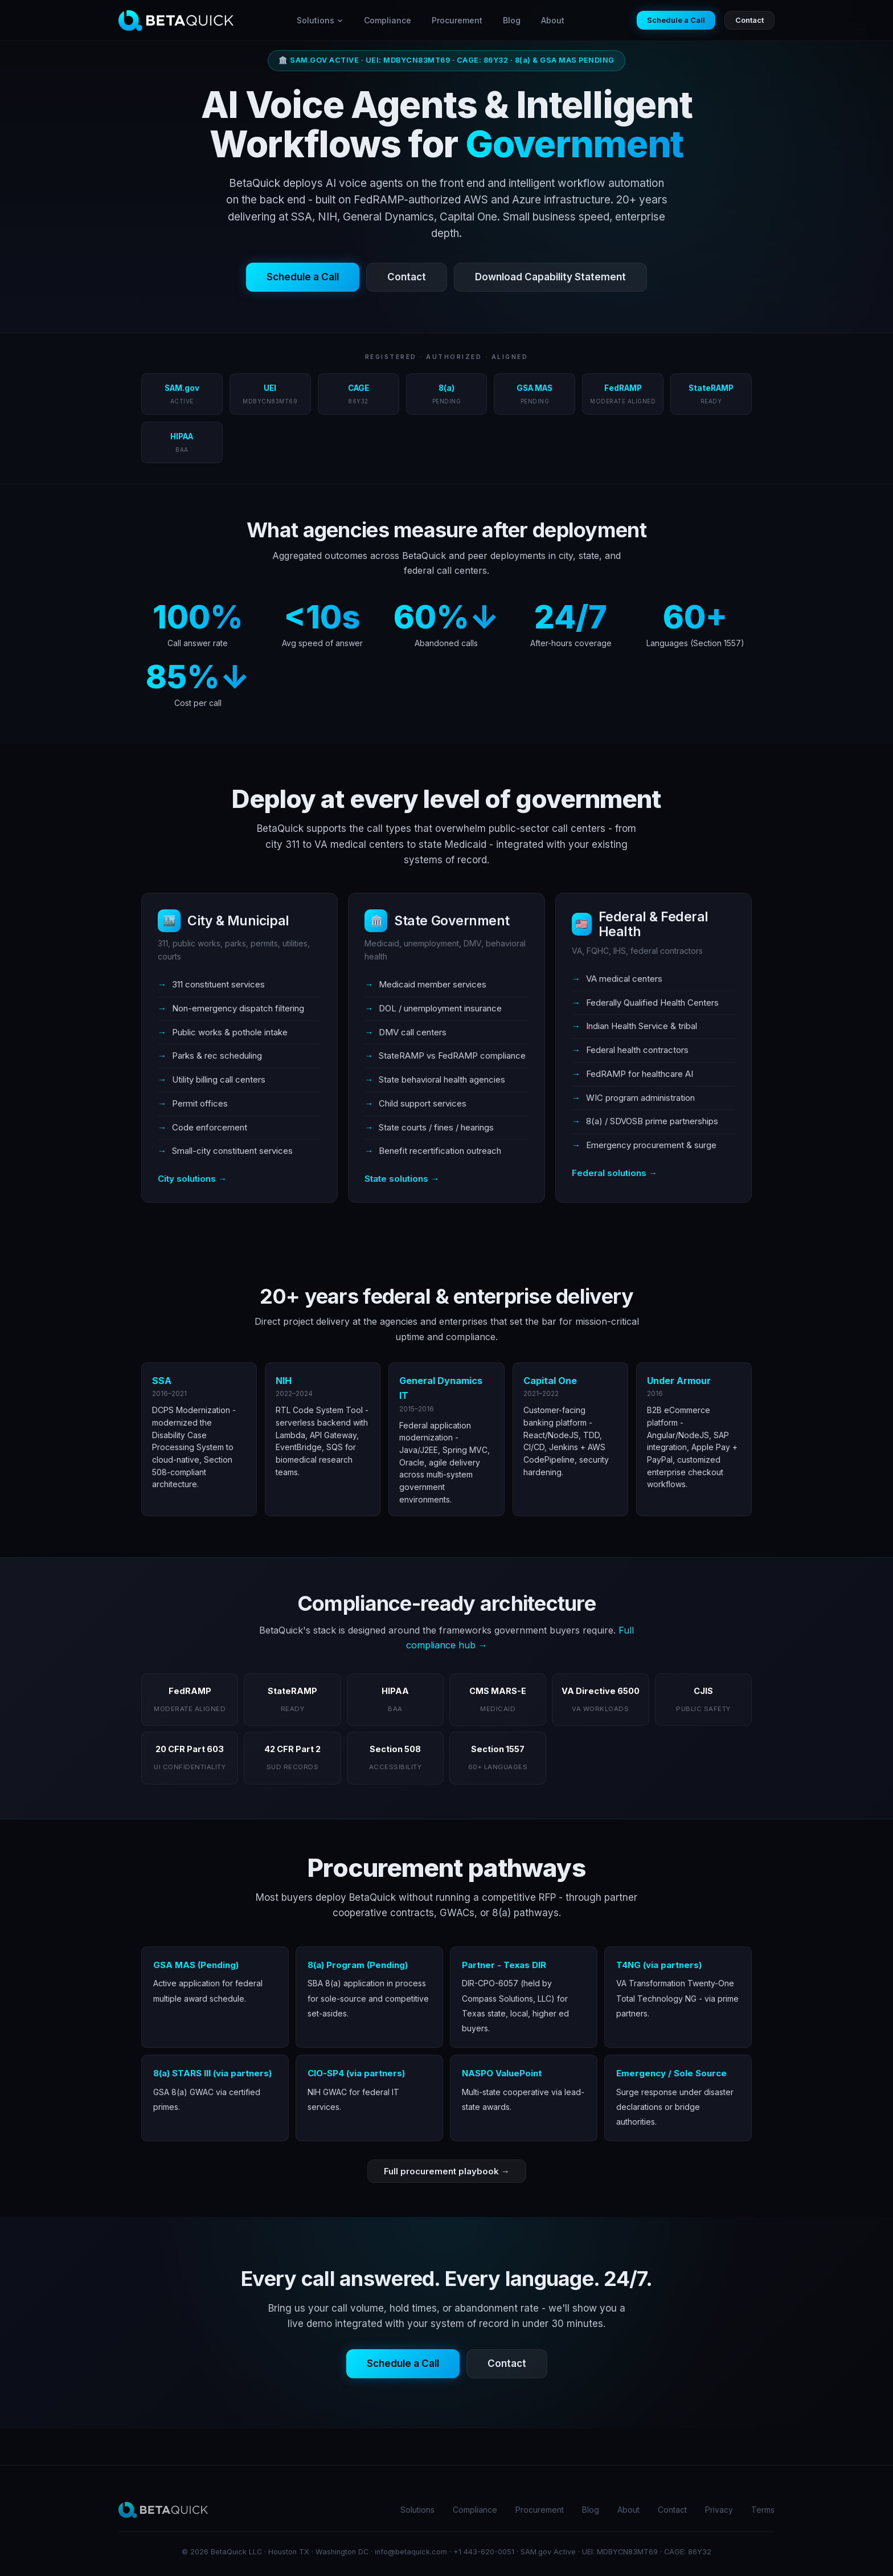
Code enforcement (209, 1127)
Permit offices (200, 1103)
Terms (763, 2509)
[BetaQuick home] (176, 20)
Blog (512, 20)
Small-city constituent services (232, 1150)
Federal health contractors (637, 1049)
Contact (749, 20)
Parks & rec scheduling (217, 1055)
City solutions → (192, 1178)
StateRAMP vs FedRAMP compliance (452, 1055)
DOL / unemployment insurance (440, 1008)
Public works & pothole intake (230, 1032)
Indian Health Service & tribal (641, 1025)
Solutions (320, 20)
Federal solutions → (614, 1172)
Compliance (387, 20)
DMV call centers (412, 1032)
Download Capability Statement (550, 277)
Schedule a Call (676, 20)
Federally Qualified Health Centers (652, 1002)
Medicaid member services (432, 984)
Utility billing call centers (218, 1079)
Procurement (457, 20)
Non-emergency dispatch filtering (238, 1008)
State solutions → (401, 1178)
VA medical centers (624, 978)
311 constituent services (218, 984)
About (552, 20)
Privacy (719, 2509)
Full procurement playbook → (447, 2171)
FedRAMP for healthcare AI (639, 1073)
